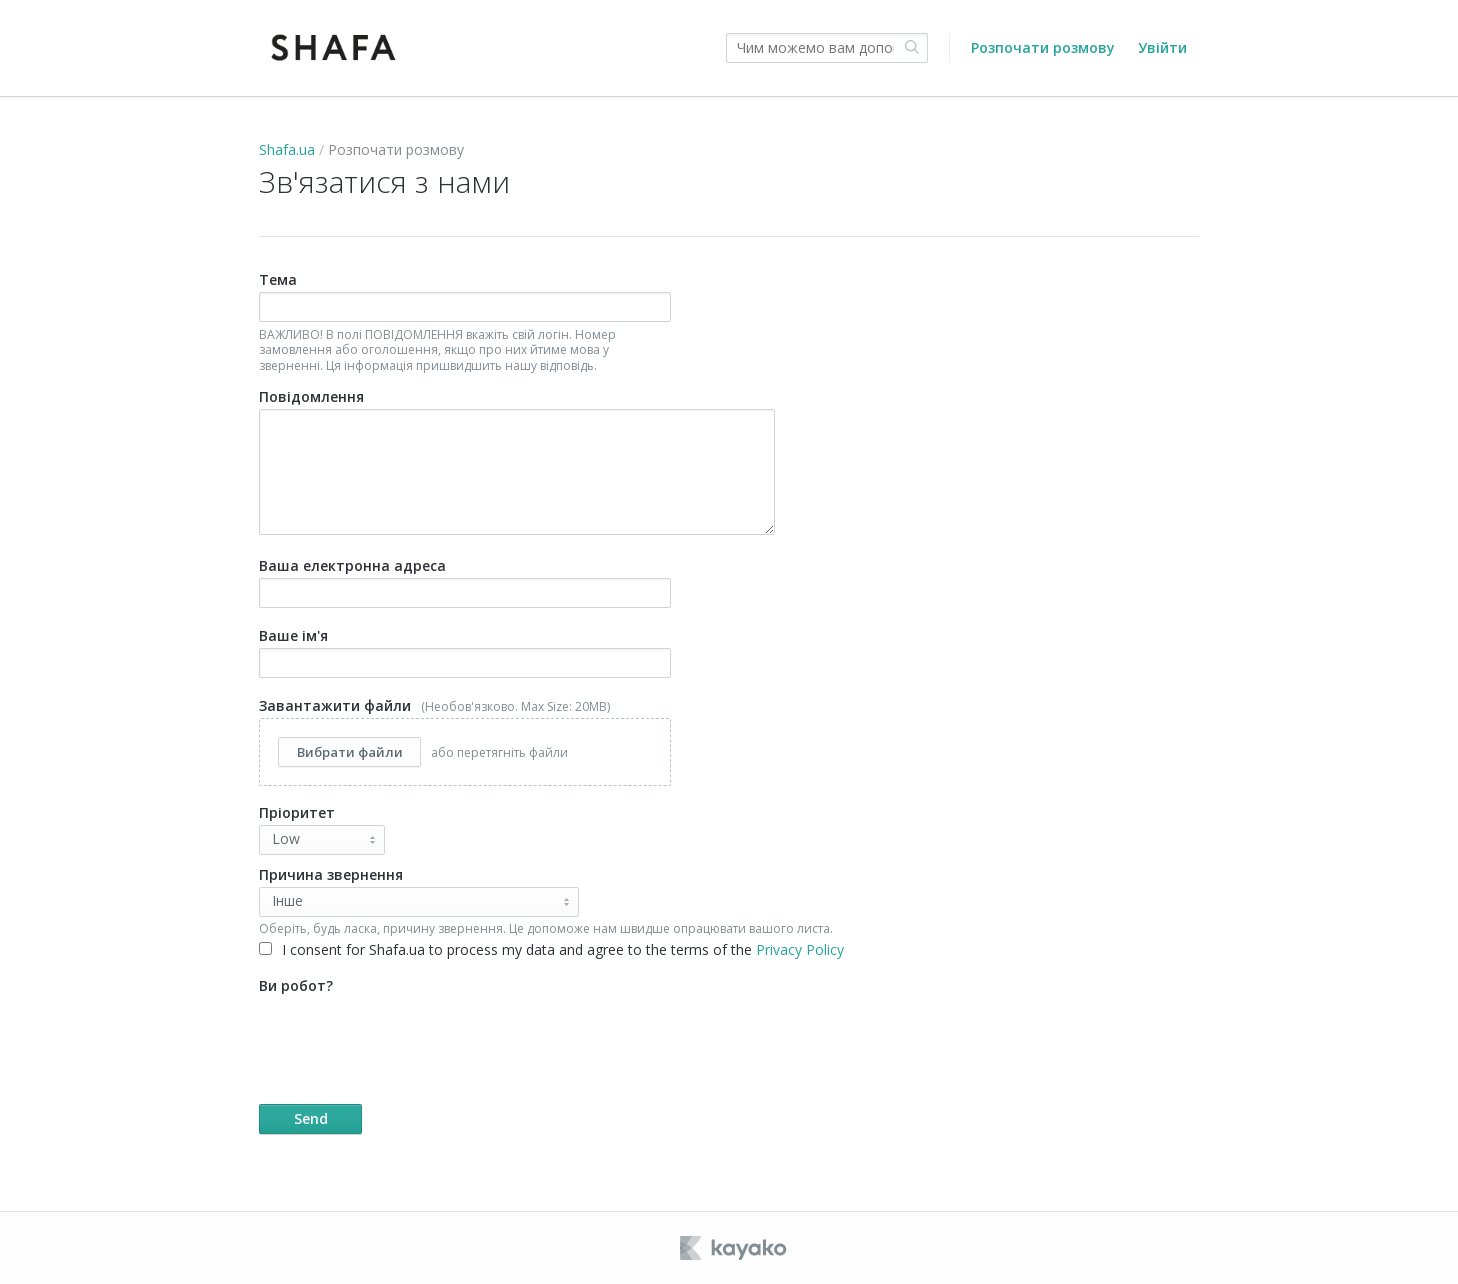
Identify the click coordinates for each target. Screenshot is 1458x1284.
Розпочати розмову (1043, 47)
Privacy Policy (800, 949)
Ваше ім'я (465, 652)
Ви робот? (568, 1055)
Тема (465, 321)
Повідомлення (517, 461)
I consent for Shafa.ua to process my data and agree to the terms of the (551, 949)
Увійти (1162, 47)
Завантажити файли (465, 741)
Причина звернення (331, 874)
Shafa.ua (287, 149)
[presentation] (411, 1037)
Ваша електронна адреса (465, 582)
